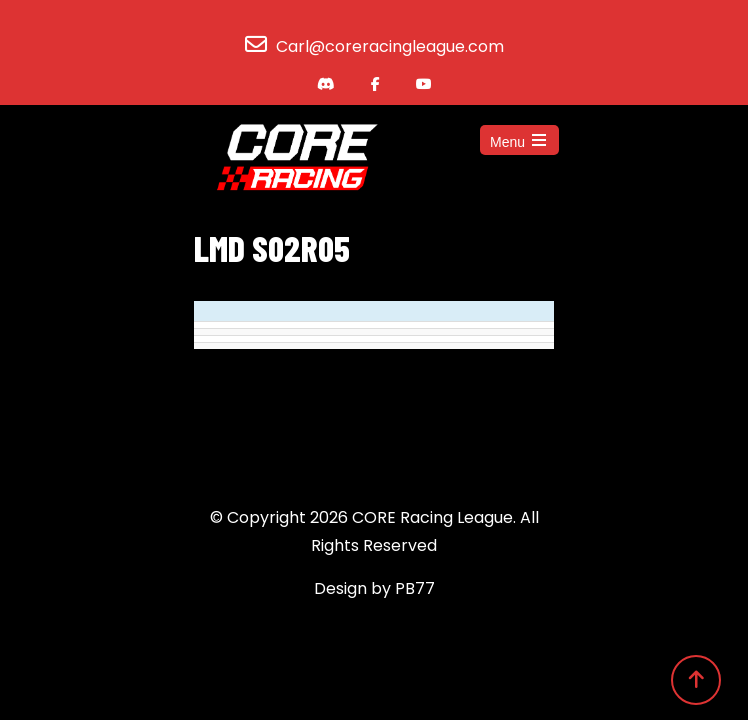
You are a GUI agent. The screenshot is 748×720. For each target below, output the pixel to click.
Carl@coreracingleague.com (390, 46)
